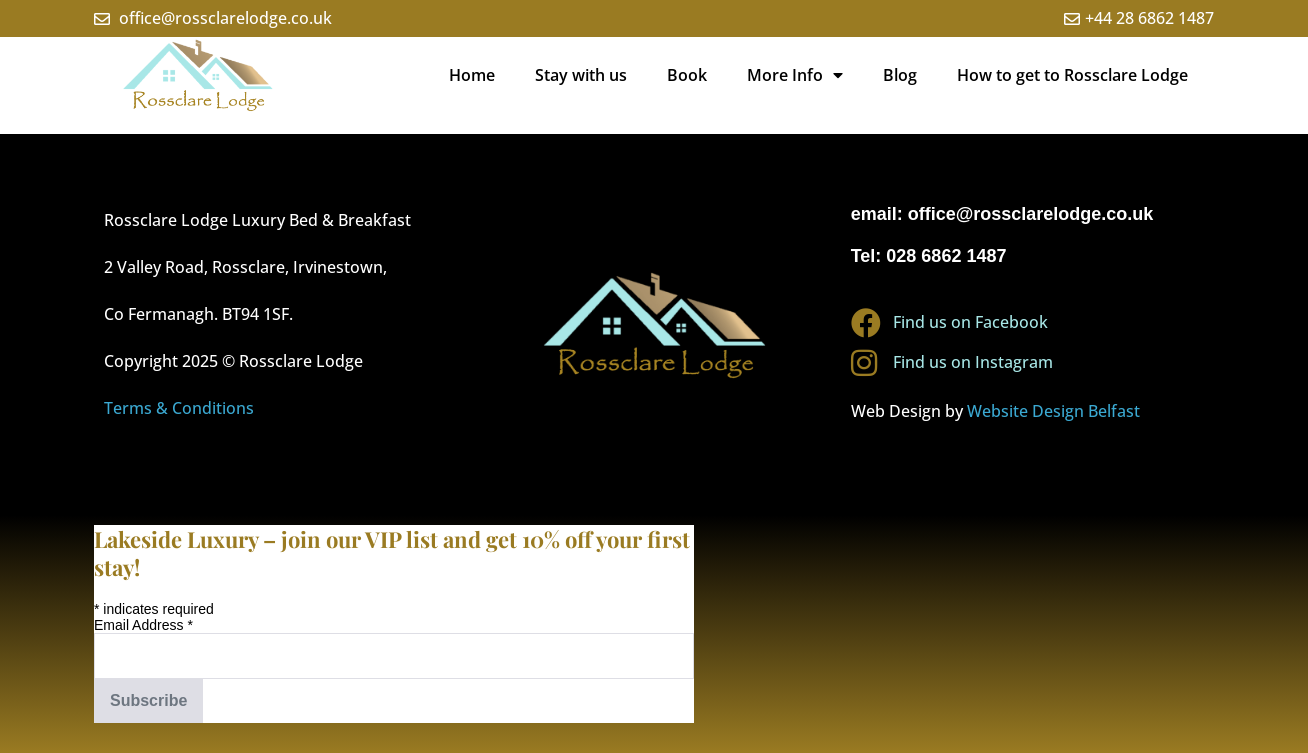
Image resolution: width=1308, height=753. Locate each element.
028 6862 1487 (946, 256)
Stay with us (581, 75)
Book (687, 75)
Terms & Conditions (179, 408)
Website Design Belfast (1053, 411)
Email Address (143, 625)
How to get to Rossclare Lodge (1072, 75)
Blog (900, 75)
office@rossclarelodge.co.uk (1031, 214)
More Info (795, 75)
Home (472, 75)
